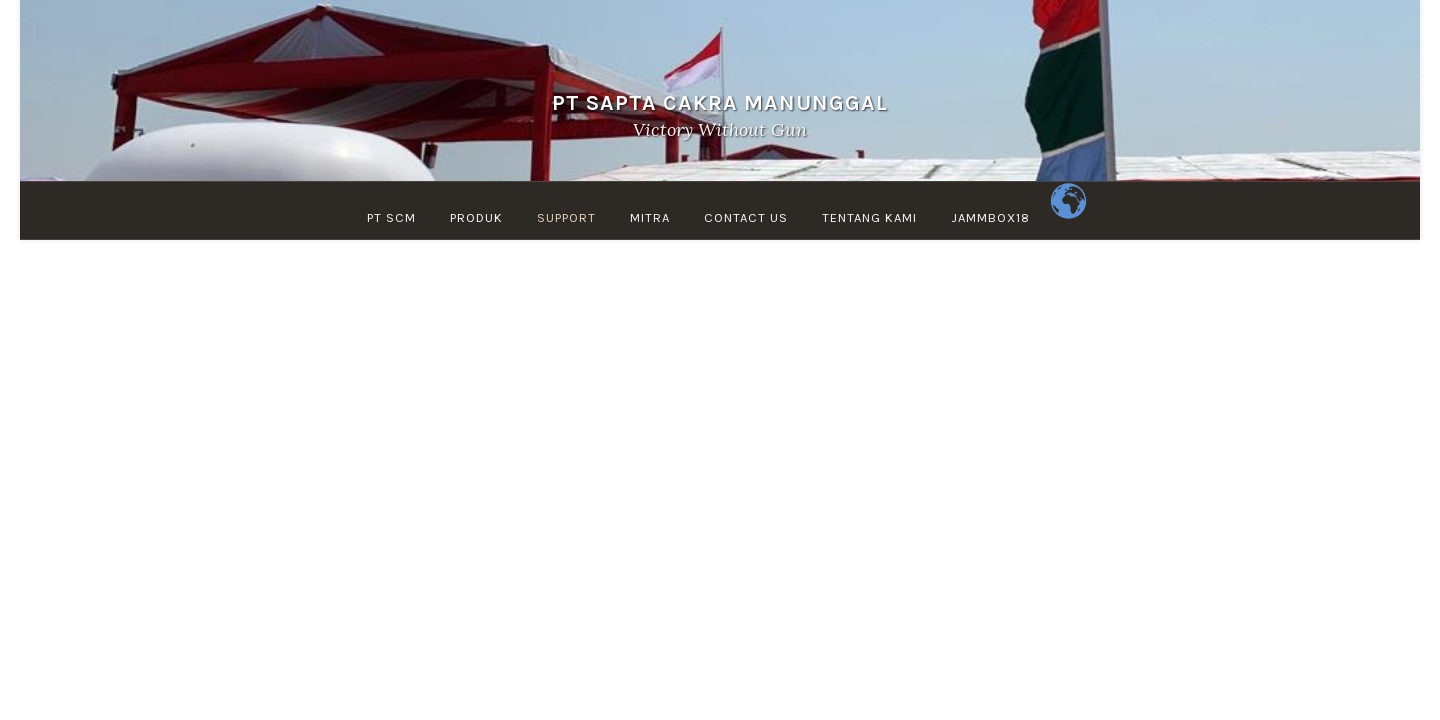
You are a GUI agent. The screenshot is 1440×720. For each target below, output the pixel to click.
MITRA (650, 217)
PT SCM (391, 217)
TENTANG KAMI (869, 217)
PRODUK (476, 217)
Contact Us (746, 217)
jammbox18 (990, 217)
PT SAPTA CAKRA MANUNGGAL (720, 102)
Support (566, 217)
